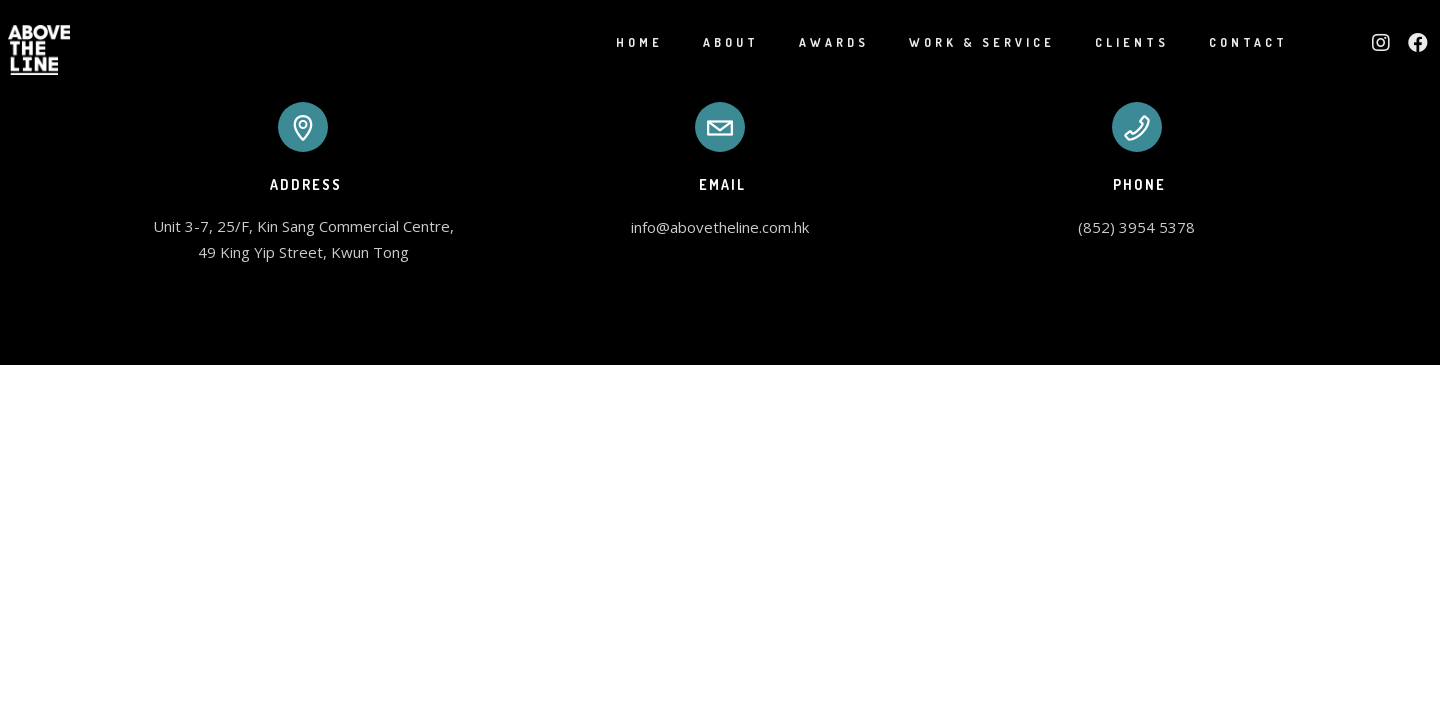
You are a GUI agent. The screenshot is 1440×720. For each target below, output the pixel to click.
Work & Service (959, 42)
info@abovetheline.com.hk (720, 227)
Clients (1109, 42)
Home (616, 42)
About (708, 42)
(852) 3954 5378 (1136, 227)
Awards (811, 42)
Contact (1225, 42)
